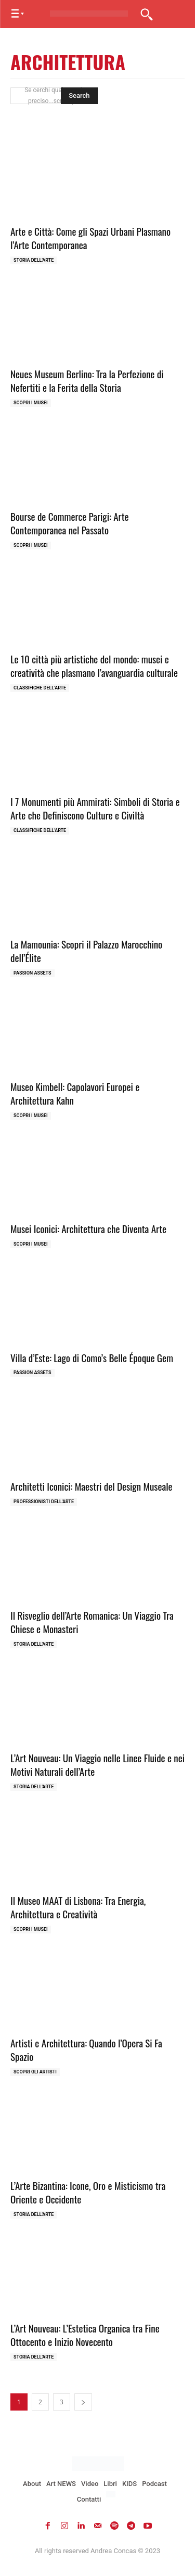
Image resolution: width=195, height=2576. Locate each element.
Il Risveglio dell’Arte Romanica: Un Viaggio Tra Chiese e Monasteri (92, 1622)
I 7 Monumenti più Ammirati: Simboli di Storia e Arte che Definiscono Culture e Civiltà (94, 808)
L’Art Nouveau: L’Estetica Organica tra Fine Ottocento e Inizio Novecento (85, 2335)
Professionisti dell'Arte (44, 1501)
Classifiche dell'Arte (40, 687)
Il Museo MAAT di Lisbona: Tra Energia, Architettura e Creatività (78, 1907)
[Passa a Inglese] (112, 2495)
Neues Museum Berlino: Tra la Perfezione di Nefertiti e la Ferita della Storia (86, 380)
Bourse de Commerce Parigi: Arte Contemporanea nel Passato (69, 523)
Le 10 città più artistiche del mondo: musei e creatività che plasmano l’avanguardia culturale (94, 665)
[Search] (79, 95)
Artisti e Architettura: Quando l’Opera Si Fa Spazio (86, 2049)
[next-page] (83, 2402)
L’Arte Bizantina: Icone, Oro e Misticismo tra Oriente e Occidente (87, 2192)
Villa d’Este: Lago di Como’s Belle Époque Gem (91, 1357)
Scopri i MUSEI (31, 402)
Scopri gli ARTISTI (35, 2071)
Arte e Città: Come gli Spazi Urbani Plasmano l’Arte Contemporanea (90, 238)
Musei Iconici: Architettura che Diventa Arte (88, 1228)
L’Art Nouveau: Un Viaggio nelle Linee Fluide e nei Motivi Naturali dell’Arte (97, 1764)
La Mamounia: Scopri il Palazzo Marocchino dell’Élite (86, 951)
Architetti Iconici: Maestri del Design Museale (91, 1486)
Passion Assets (32, 973)
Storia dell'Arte (34, 260)
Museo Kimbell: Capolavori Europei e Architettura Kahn (74, 1093)
